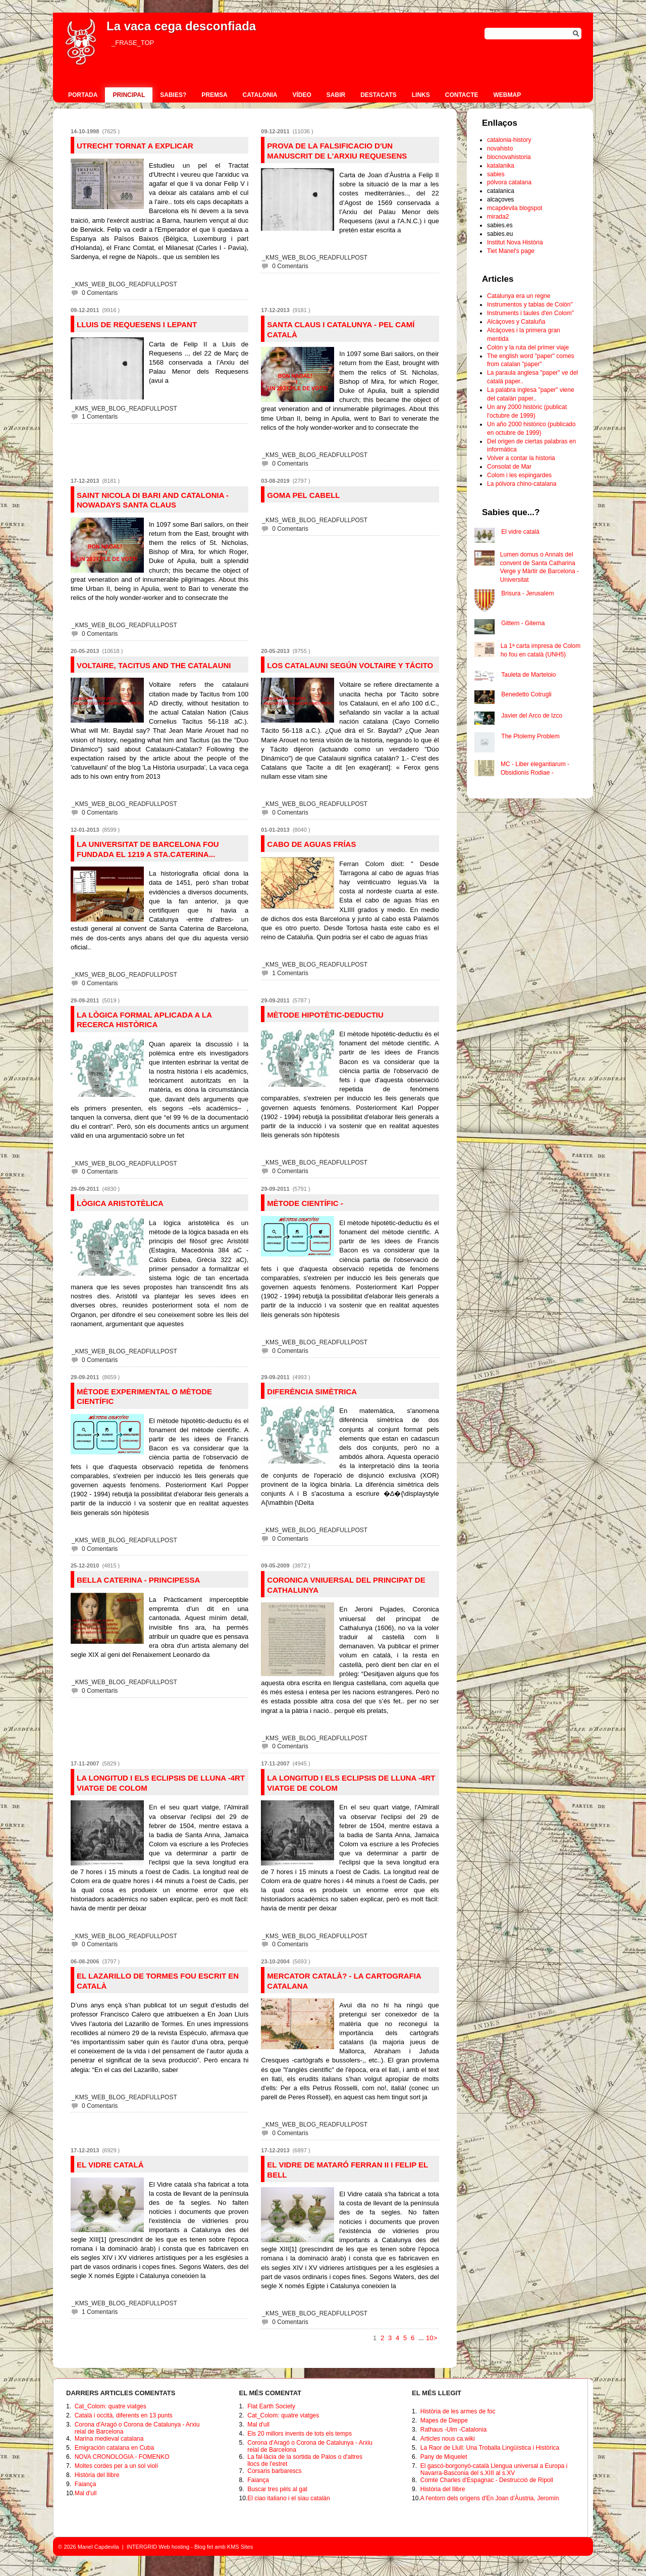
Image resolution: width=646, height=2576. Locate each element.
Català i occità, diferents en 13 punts (124, 2415)
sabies (496, 174)
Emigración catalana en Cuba (114, 2447)
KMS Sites (240, 2547)
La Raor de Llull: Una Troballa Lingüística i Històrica (489, 2447)
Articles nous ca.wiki (447, 2438)
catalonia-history (509, 139)
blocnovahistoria (509, 157)
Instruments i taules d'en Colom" (530, 313)
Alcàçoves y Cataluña (516, 321)
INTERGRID (142, 2547)
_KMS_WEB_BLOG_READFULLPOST (124, 284)
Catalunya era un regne (518, 295)
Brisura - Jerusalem (527, 593)
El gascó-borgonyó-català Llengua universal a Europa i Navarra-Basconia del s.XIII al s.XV (494, 2469)
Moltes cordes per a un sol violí (116, 2465)
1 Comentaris (100, 416)
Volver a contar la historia (521, 458)
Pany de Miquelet (443, 2456)
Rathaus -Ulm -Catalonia (453, 2429)
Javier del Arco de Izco (531, 715)
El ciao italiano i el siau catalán (288, 2498)
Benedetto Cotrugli (526, 694)
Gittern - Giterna (523, 623)
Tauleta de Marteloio (528, 674)
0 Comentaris (100, 292)
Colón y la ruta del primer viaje (528, 347)
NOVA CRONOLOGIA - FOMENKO (122, 2456)
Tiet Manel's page (510, 251)
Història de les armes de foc (458, 2411)
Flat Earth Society (271, 2406)
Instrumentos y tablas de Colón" (530, 304)
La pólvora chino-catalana (521, 483)
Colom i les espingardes (519, 475)
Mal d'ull (86, 2493)
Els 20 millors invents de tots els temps (299, 2433)
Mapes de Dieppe (444, 2420)
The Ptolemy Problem (530, 736)
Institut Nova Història (515, 242)
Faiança (85, 2484)
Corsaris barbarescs (274, 2470)
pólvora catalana (509, 182)
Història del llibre (97, 2475)
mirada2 (498, 216)
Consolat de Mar (509, 466)
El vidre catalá (520, 531)
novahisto (500, 148)
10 (429, 2338)
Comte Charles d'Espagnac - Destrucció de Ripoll (486, 2480)
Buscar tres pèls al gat (277, 2489)
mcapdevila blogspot (514, 208)
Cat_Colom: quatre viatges (110, 2406)
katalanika (500, 165)
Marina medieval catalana (109, 2438)
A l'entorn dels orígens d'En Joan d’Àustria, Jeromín (489, 2498)
